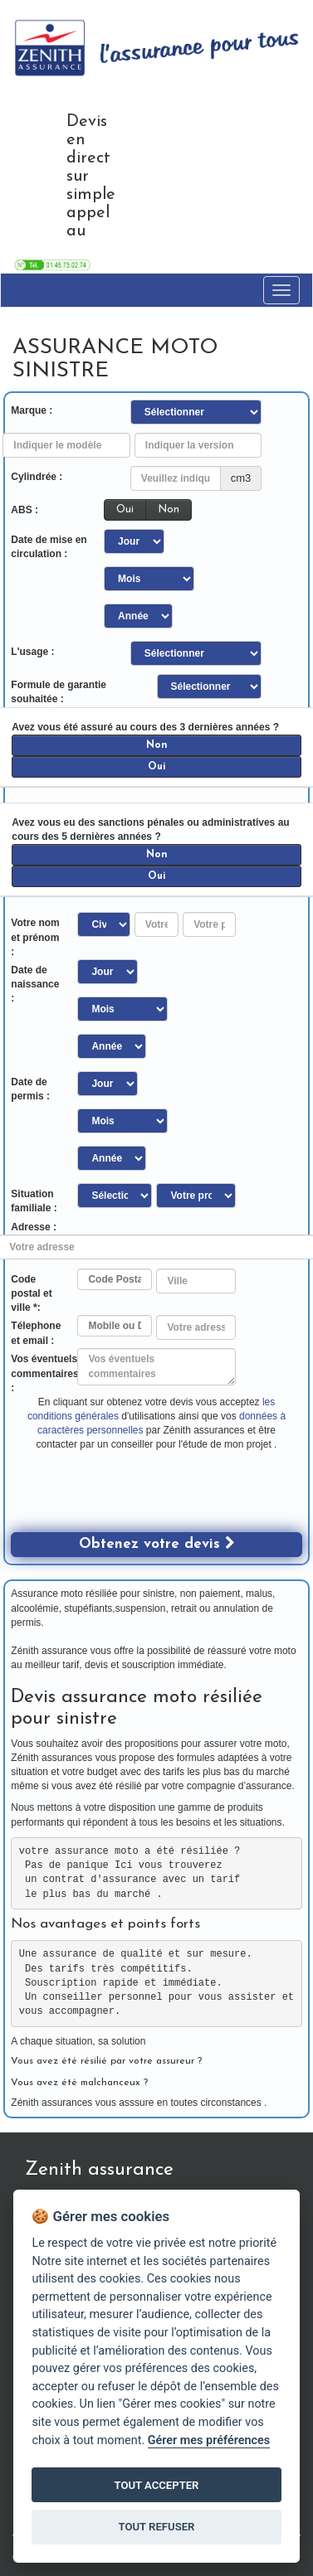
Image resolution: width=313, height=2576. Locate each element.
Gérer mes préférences (209, 2440)
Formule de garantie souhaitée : (58, 692)
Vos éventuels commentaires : (44, 1373)
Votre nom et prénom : (35, 937)
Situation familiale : (33, 1201)
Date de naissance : (35, 984)
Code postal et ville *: (31, 1293)
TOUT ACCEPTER (157, 2485)
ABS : (24, 510)
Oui (125, 509)
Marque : (31, 410)
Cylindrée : (36, 477)
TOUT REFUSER (157, 2526)
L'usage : (32, 651)
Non (168, 509)
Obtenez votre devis (157, 1543)
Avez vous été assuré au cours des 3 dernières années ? (145, 727)
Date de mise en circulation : (48, 547)
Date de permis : (30, 1089)
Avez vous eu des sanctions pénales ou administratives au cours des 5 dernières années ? (150, 829)
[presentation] (137, 1499)
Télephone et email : (36, 1333)
